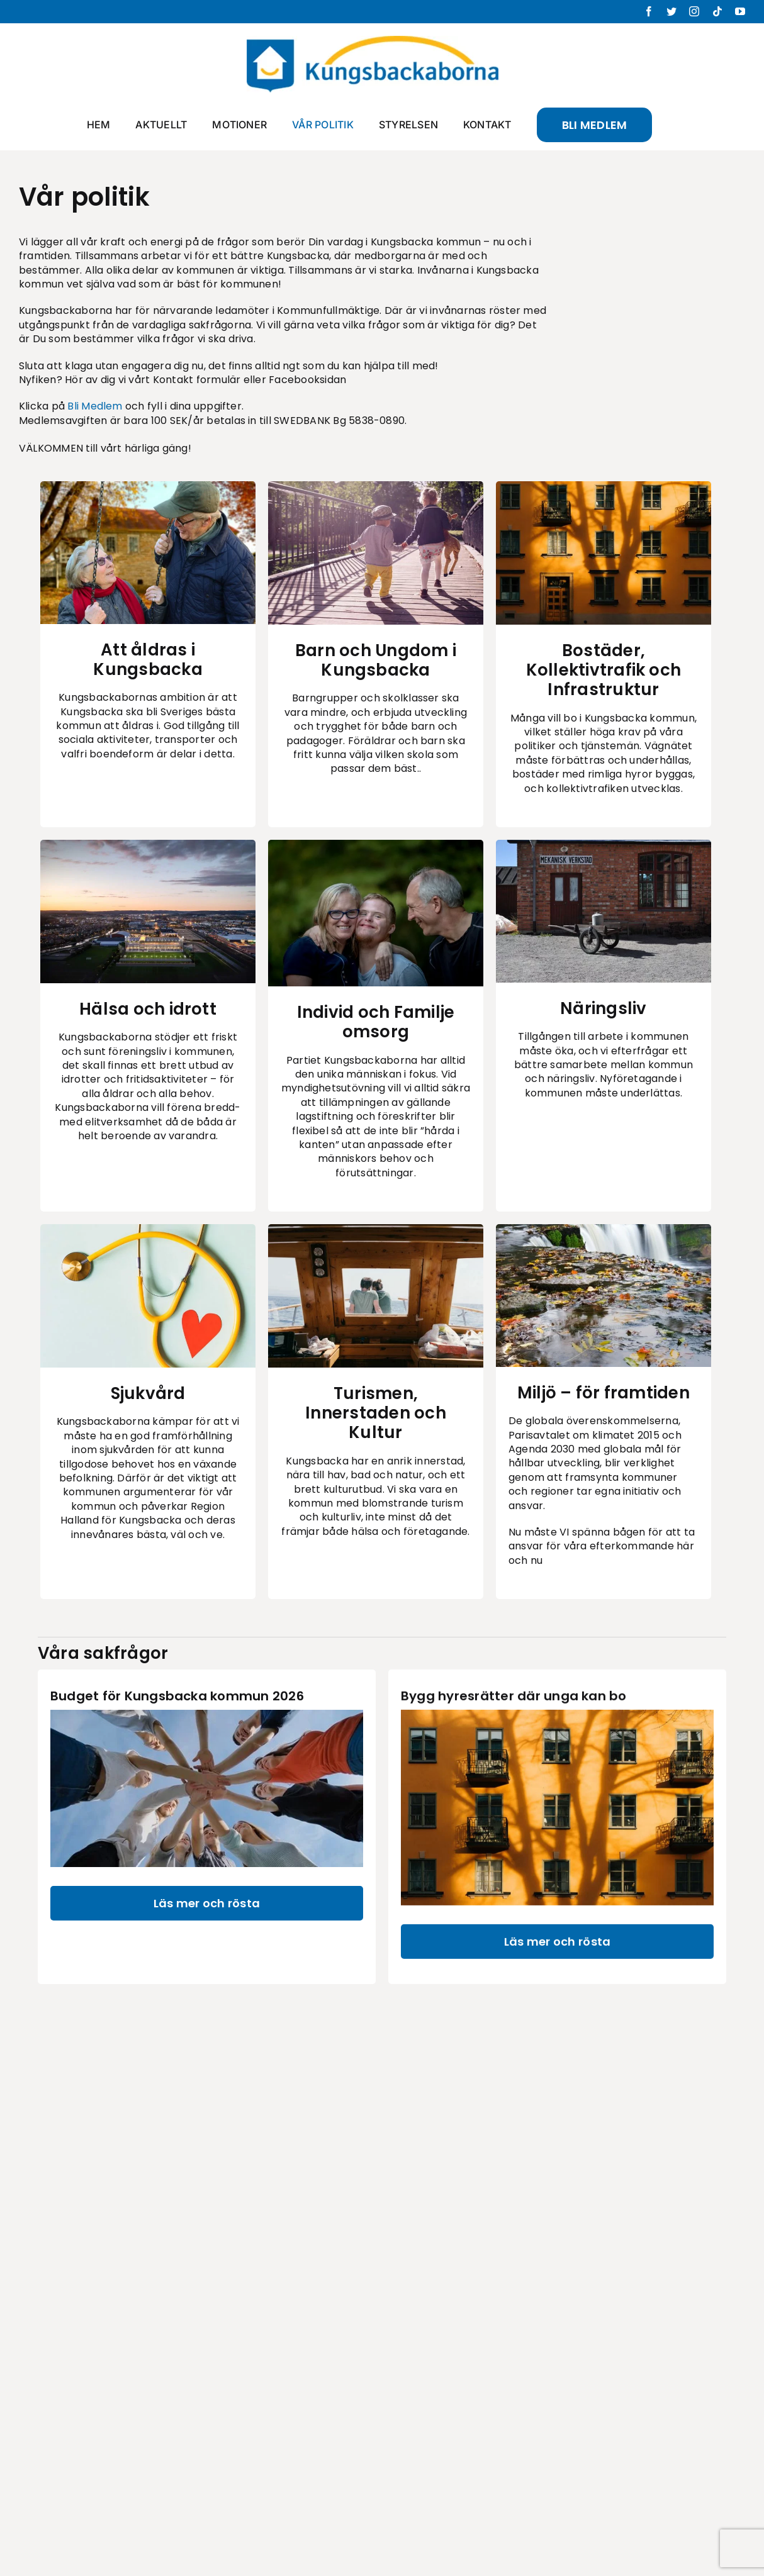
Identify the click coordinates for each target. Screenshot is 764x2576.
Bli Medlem (94, 406)
